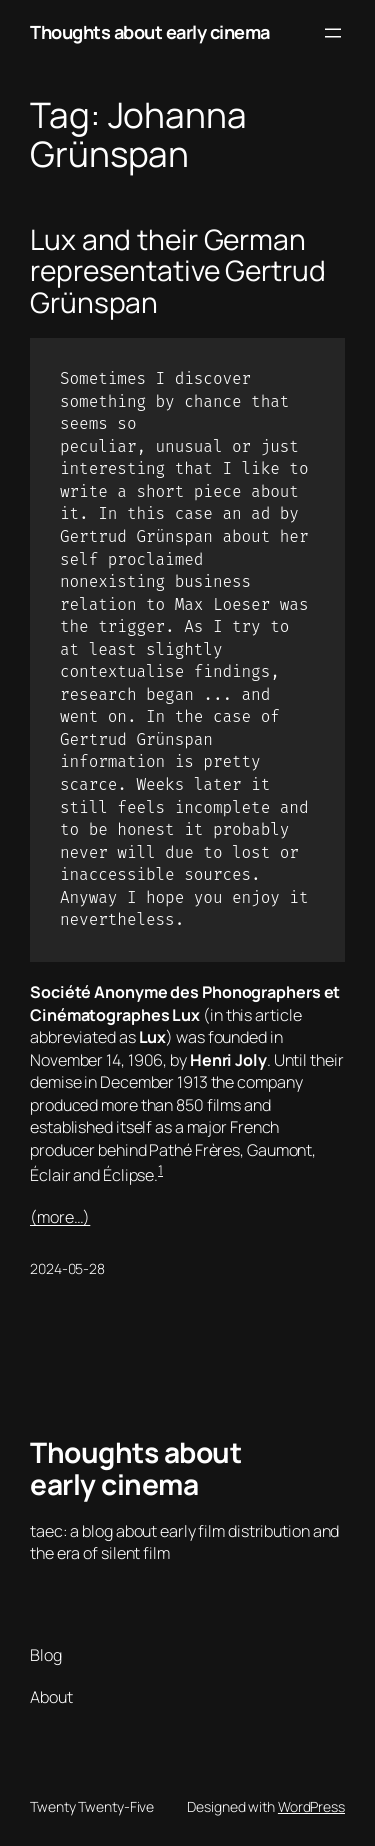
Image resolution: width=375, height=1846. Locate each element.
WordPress (311, 1806)
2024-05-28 (67, 1268)
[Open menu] (333, 33)
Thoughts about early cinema (150, 32)
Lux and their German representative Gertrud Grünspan (178, 271)
